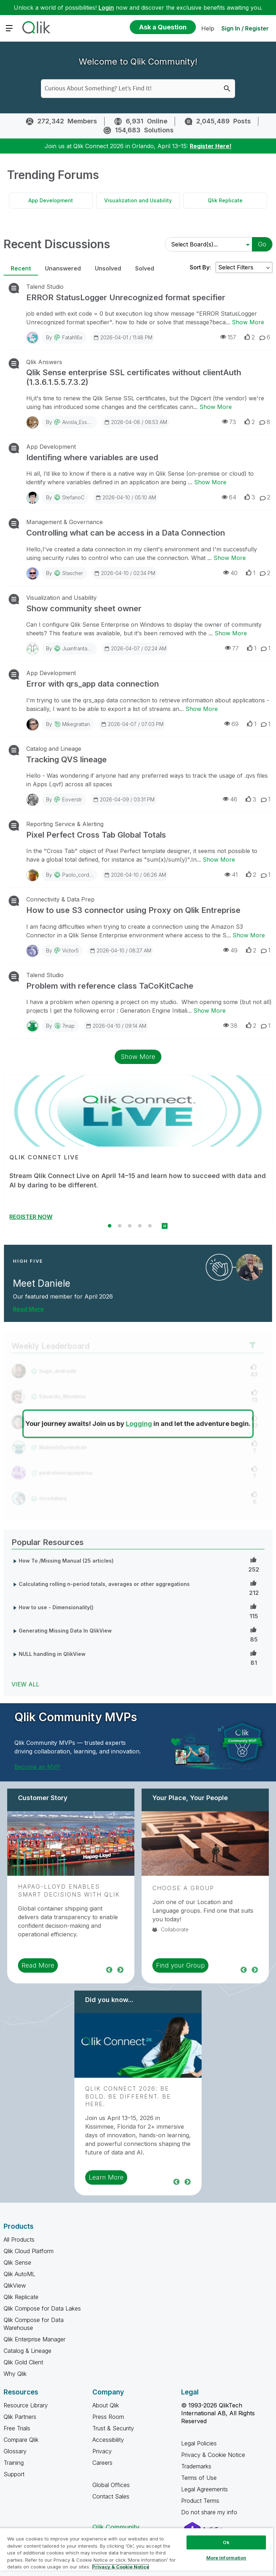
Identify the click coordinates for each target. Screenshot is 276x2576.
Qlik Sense (17, 2262)
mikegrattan (76, 724)
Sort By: (200, 267)
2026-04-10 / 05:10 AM (125, 497)
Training (14, 2462)
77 (232, 648)
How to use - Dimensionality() (56, 1607)
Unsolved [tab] (108, 268)
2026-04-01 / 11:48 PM (122, 337)
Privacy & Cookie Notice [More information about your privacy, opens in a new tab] (120, 2567)
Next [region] (120, 1969)
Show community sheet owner (84, 608)
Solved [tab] (144, 268)
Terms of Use (199, 2477)
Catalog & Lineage (27, 2350)
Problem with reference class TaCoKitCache (109, 985)
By (64, 337)
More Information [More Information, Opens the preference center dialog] (226, 2558)
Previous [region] (109, 1969)
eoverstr (72, 799)
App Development (50, 200)
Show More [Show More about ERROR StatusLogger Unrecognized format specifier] (248, 322)
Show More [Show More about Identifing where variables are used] (210, 482)
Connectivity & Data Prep (60, 899)
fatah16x (72, 337)
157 (228, 337)
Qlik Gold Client (23, 2362)
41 (231, 874)
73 (229, 421)
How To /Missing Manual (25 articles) (66, 1561)
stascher (72, 573)
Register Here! (210, 146)
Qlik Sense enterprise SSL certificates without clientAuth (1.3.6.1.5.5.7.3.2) (133, 377)
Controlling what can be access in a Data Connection (125, 532)
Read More (28, 1309)
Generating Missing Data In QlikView (65, 1631)
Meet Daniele (41, 1283)
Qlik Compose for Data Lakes (42, 2308)
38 (230, 1025)
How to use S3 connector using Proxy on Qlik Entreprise (133, 910)
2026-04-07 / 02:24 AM (135, 648)
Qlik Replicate (225, 200)
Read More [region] (38, 1965)
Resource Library (26, 2405)
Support (14, 2474)
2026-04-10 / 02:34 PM (124, 572)
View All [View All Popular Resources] (25, 1684)
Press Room (108, 2416)
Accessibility (108, 2439)
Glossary (15, 2451)
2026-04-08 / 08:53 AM (135, 421)
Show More (138, 1056)
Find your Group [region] (180, 1965)
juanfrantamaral (81, 648)
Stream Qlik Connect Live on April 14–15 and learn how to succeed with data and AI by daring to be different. (137, 1180)
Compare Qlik (21, 2439)
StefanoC (73, 497)
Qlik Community (115, 2527)
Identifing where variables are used (92, 457)
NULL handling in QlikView (52, 1654)
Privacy (102, 2451)
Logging (139, 1423)
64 (229, 497)
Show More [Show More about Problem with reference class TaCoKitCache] (209, 1010)
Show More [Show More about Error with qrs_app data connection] (201, 708)
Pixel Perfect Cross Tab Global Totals (96, 834)
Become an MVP (37, 1766)
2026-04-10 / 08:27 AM (120, 950)
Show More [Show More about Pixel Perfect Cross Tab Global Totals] (219, 859)
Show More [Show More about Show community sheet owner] (231, 633)
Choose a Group (183, 1888)
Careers (102, 2462)
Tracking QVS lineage (66, 759)
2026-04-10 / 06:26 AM (135, 874)
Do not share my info (210, 2512)
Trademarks (196, 2466)
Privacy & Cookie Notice (213, 2454)
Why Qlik (15, 2373)
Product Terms (200, 2500)
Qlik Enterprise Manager (34, 2339)
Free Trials (17, 2428)
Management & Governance (64, 522)
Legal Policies (199, 2443)
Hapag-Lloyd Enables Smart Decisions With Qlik (69, 1890)
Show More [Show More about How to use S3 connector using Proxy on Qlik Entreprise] (249, 935)
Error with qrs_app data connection (92, 683)
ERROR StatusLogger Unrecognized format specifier (125, 297)
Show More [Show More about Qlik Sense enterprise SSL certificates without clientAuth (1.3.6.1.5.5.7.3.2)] (215, 406)
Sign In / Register (245, 28)
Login (106, 7)
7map (68, 1026)
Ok (226, 2542)
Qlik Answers (44, 362)
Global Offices (111, 2484)
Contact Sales (110, 2496)
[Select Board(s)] (207, 244)
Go (262, 244)
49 (230, 950)
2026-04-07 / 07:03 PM (132, 723)
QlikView (15, 2285)
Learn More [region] (106, 2177)
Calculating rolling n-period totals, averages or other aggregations (104, 1584)
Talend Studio (45, 286)
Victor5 (70, 950)
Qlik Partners (20, 2416)
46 (230, 799)
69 (231, 723)
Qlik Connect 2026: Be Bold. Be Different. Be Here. (128, 2096)
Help (207, 28)
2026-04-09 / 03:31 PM (124, 799)
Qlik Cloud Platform (29, 2251)
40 (230, 572)
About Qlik (105, 2405)
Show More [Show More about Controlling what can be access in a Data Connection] (229, 557)
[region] (136, 2552)
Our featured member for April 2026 (63, 1296)
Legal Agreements (204, 2489)
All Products (19, 2239)
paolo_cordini (78, 875)
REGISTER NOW (30, 1217)
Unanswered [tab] (63, 268)
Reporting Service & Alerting (65, 824)
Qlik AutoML (19, 2274)
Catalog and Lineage (53, 748)
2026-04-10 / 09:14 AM (116, 1025)
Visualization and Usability (138, 200)
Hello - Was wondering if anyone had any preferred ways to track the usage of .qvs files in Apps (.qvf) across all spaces (147, 780)
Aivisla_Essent (78, 422)
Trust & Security (113, 2428)
